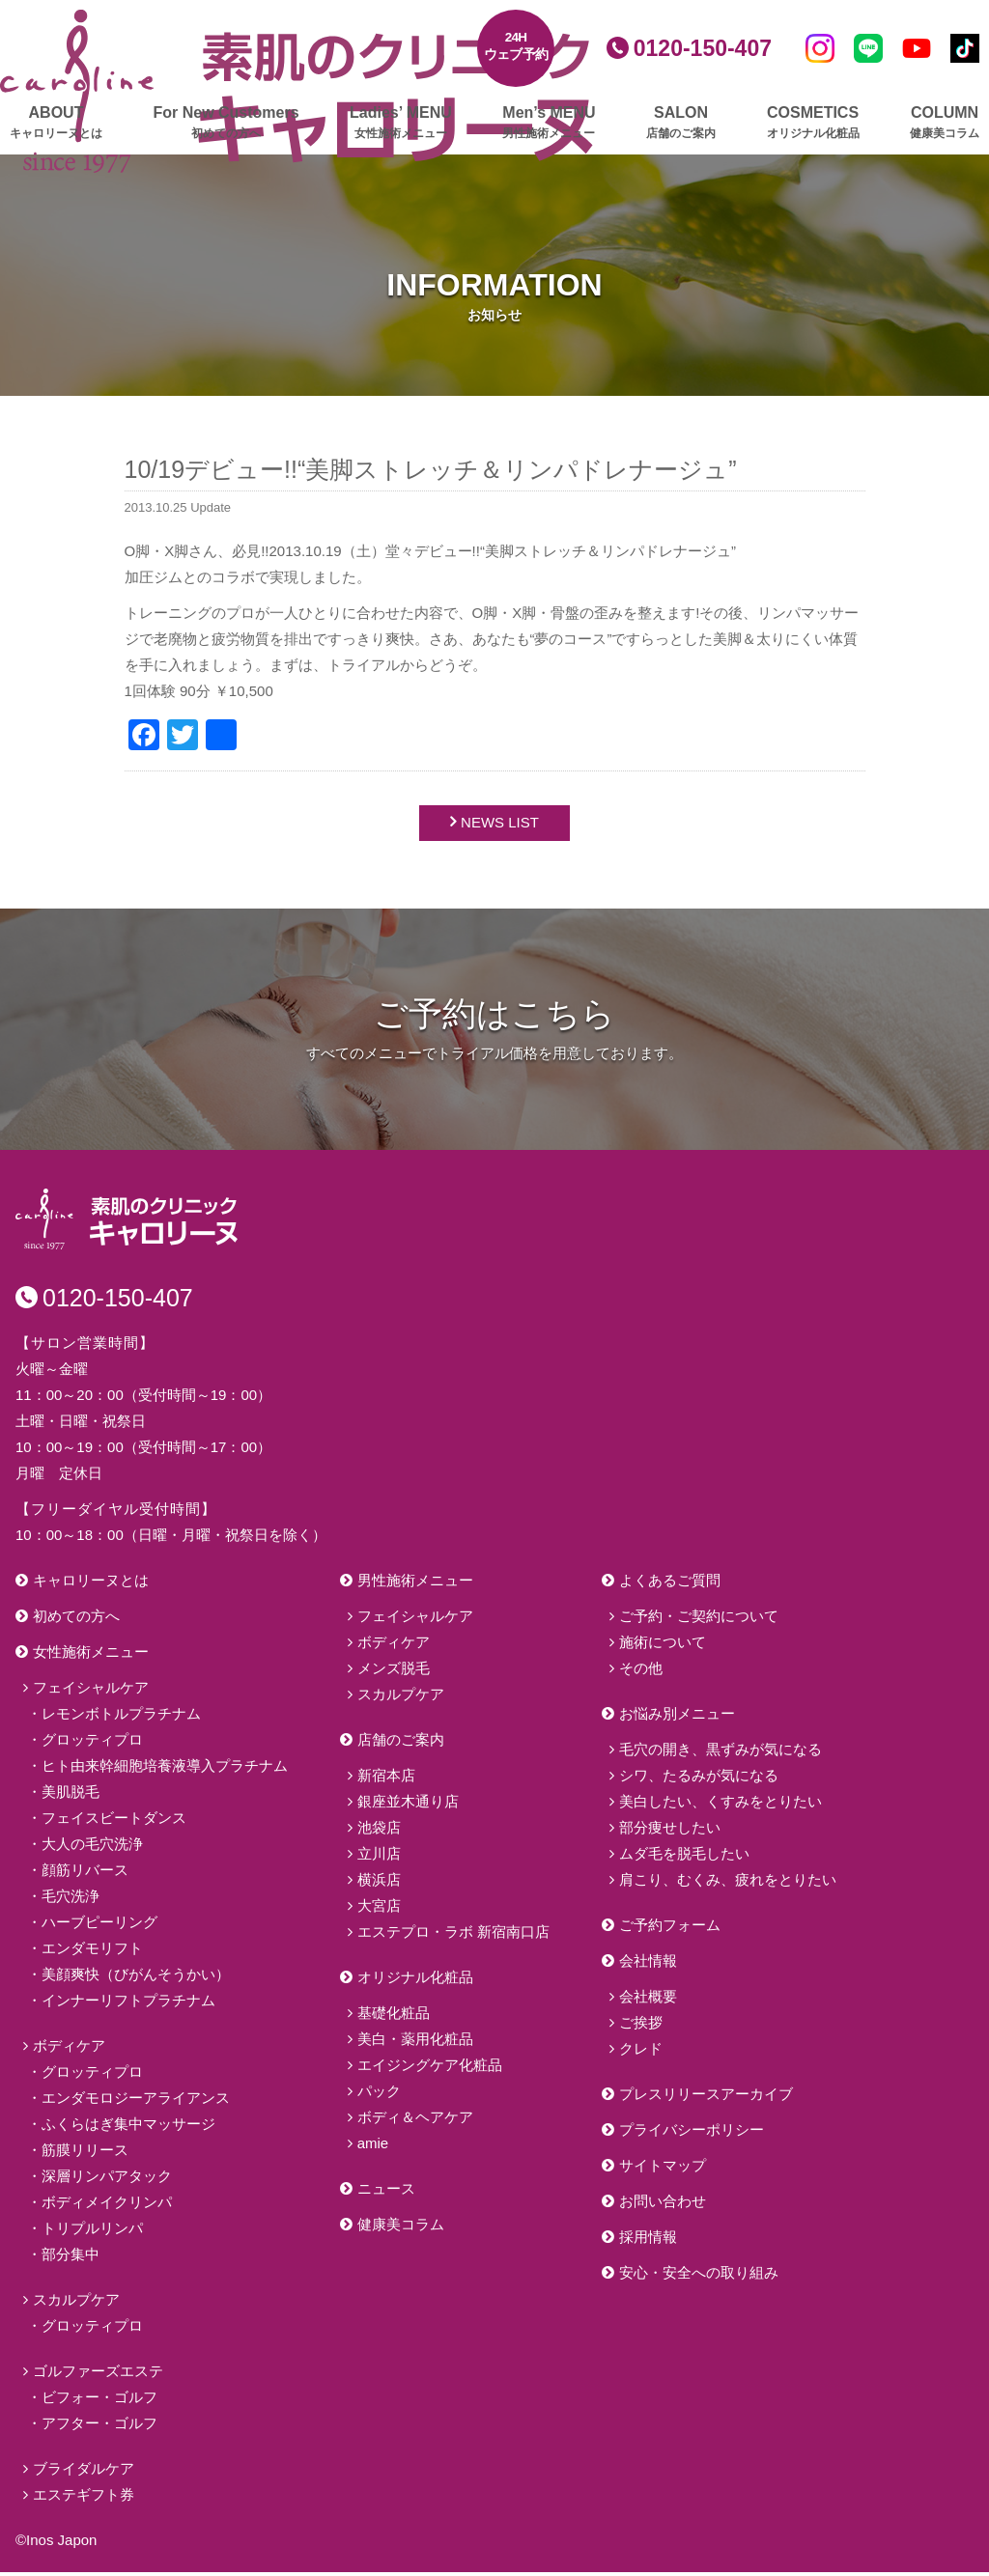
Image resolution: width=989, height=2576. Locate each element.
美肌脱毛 (70, 1795)
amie (373, 2147)
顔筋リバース (85, 1873)
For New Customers (225, 123)
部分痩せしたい (670, 1831)
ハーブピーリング (99, 1926)
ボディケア (69, 2049)
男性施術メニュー (415, 1584)
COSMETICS (813, 123)
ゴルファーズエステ (98, 2374)
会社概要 (648, 2000)
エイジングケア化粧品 (429, 2068)
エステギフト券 (83, 2498)
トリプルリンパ (92, 2232)
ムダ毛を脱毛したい (684, 1857)
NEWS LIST (500, 825)
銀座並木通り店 (408, 1805)
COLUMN (944, 123)
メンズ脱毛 (393, 1672)
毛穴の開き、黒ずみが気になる (720, 1753)
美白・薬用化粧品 (415, 2042)
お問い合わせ (662, 2205)
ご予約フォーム (670, 1928)
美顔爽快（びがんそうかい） (136, 1978)
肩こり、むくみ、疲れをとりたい (727, 1883)
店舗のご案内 (400, 1743)
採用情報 (648, 2240)
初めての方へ (76, 1619)
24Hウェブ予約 (516, 46)
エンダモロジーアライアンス (136, 2101)
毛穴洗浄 (70, 1899)
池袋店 (379, 1831)
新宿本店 (386, 1779)
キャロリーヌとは (91, 1584)
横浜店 (379, 1883)
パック (379, 2094)
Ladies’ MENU (401, 123)
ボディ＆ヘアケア (415, 2121)
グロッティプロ (92, 1743)
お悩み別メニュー (677, 1717)
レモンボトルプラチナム (121, 1717)
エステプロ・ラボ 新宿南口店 (453, 1935)
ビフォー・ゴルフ (99, 2401)
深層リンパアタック (107, 2179)
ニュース (386, 2192)
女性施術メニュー (91, 1655)
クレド (641, 2052)
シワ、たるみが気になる (698, 1779)
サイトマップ (662, 2169)
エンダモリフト (92, 1952)
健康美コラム (400, 2228)
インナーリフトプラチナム (128, 2004)
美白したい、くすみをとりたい (720, 1805)
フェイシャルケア (91, 1691)
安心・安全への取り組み (698, 2276)
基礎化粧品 (393, 2016)
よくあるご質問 (670, 1584)
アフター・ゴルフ (99, 2427)
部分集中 (70, 2258)
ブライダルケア (83, 2472)
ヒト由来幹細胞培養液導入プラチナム (165, 1769)
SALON (681, 123)
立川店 (379, 1857)
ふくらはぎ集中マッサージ (128, 2127)
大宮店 (379, 1909)
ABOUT (56, 123)
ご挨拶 (641, 2026)
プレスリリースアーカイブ (706, 2097)
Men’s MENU (548, 123)
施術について (662, 1646)
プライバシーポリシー (691, 2133)
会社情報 (648, 1964)
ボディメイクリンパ (107, 2206)
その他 (641, 1672)
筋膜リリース (85, 2153)
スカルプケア (76, 2303)
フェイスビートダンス (114, 1821)
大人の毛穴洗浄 (92, 1847)
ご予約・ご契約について (698, 1619)
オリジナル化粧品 (415, 1981)
